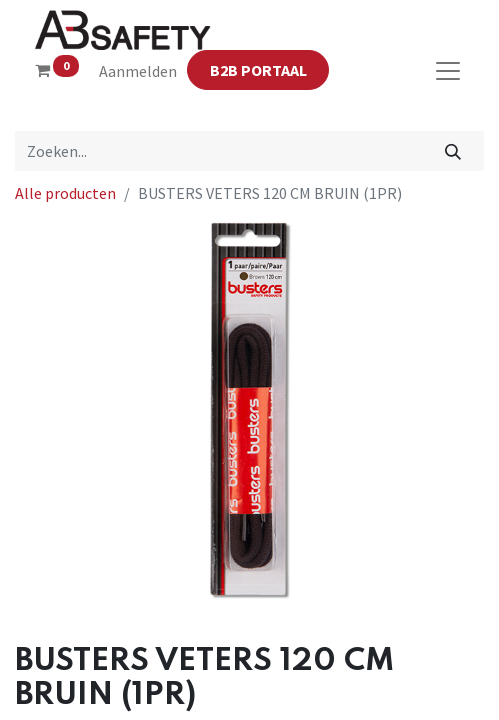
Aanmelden (138, 71)
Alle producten (65, 193)
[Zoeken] (453, 151)
